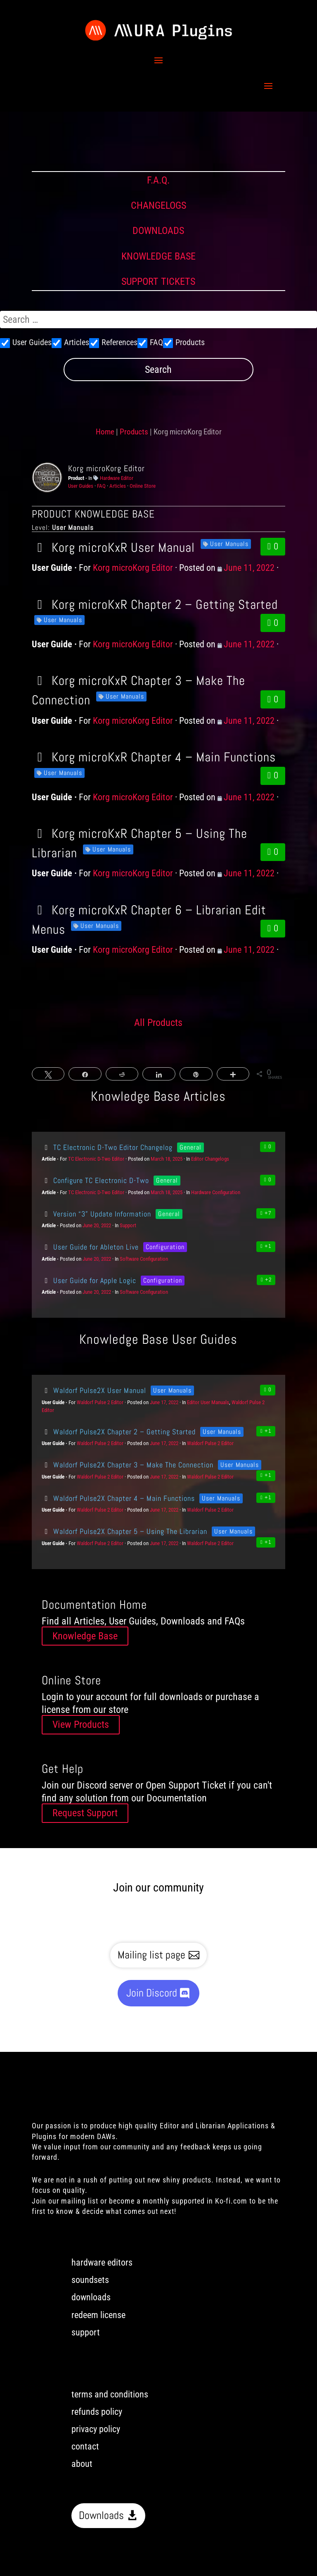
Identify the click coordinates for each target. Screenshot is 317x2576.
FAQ (101, 486)
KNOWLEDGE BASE (158, 256)
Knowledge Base (85, 1636)
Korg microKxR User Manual (113, 547)
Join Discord (151, 1993)
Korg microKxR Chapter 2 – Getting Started (155, 604)
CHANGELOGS (158, 205)
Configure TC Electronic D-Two (95, 1180)
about (81, 2464)
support (85, 2332)
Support (128, 1225)
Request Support (85, 1813)
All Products (158, 1022)
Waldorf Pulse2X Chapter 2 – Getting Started (119, 1431)
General (190, 1147)
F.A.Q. (158, 180)
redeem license (98, 2315)
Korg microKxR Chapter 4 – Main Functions (154, 757)
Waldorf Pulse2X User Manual (94, 1390)
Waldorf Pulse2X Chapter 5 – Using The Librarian (124, 1531)
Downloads (101, 2515)
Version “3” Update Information (96, 1214)
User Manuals (229, 543)
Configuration (165, 1247)
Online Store (143, 486)
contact (85, 2446)
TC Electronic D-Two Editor (96, 1159)
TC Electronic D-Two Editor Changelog (107, 1147)
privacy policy (95, 2429)
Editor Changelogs (210, 1159)
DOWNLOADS (158, 230)
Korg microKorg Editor (106, 468)
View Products (80, 1724)
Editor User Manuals (208, 1402)
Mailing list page (151, 1955)
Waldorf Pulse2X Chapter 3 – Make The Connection (127, 1464)
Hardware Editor (116, 478)
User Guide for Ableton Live (90, 1247)
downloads (91, 2297)
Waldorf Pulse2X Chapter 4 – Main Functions (118, 1498)
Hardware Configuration (215, 1192)
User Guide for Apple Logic (89, 1280)
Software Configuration (144, 1259)
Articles (117, 486)
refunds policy (96, 2412)
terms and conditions (109, 2394)
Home (105, 431)
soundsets (90, 2280)
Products (134, 431)
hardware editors (101, 2262)
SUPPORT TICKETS (158, 281)
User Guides (80, 486)
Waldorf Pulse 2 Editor (100, 1402)
